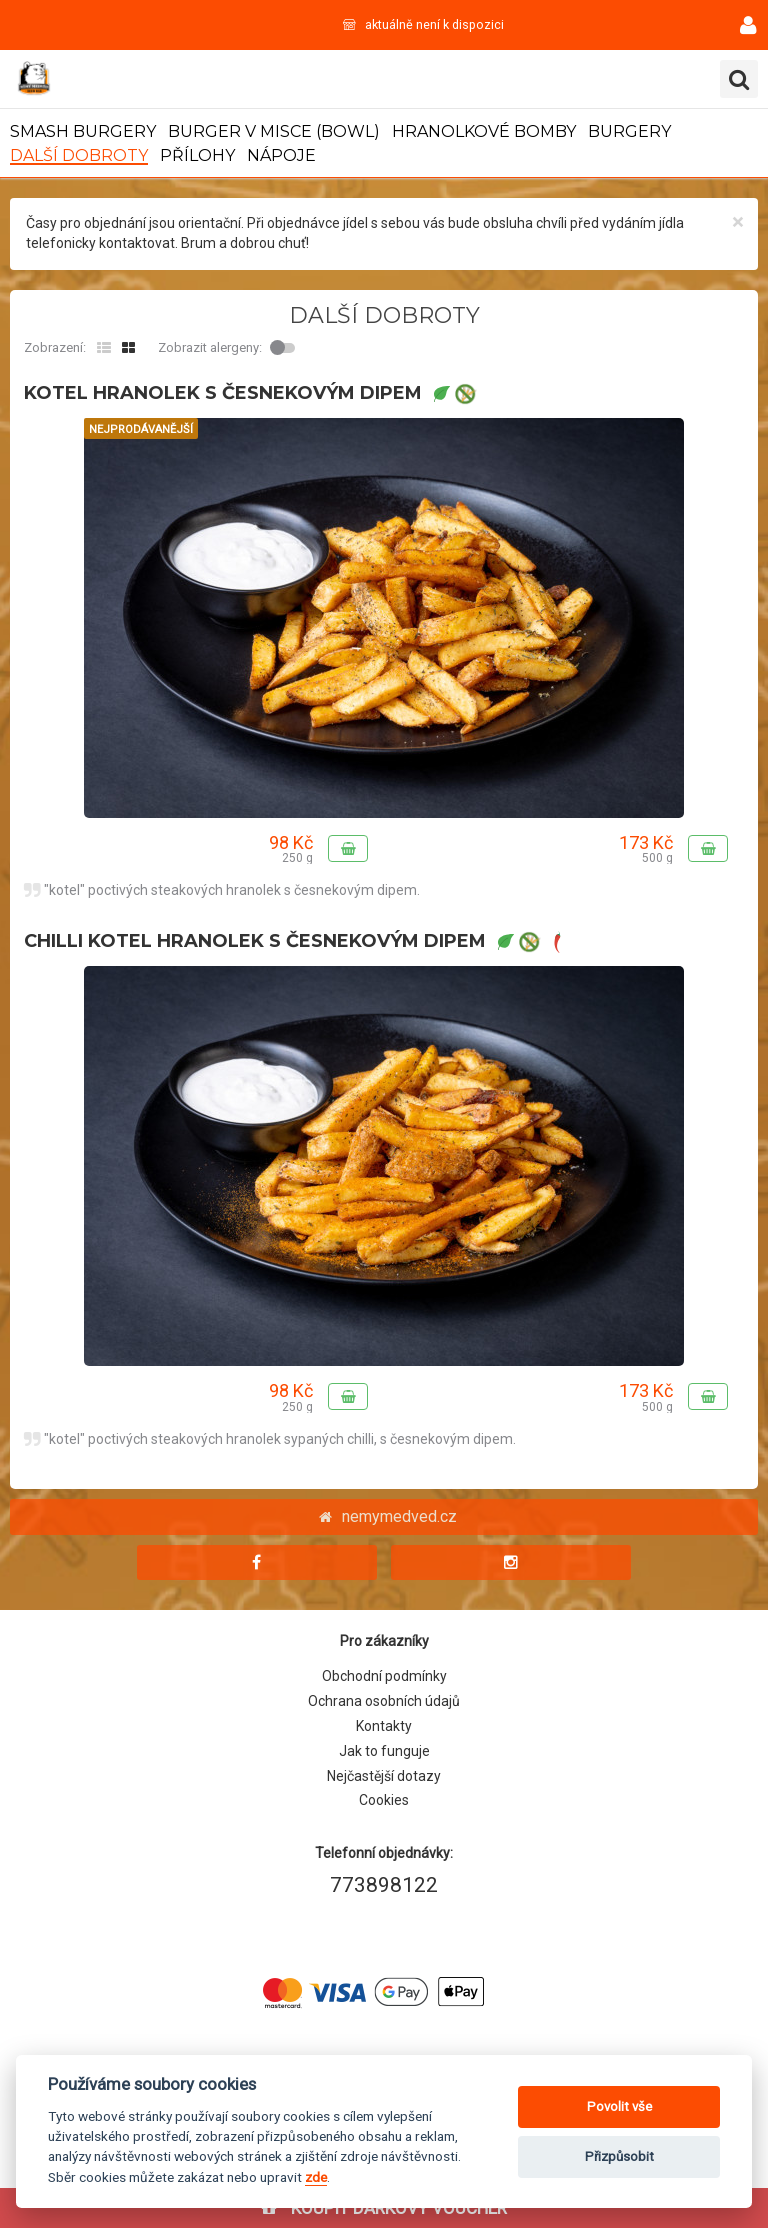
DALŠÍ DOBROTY (79, 155)
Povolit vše (619, 2106)
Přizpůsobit (619, 2156)
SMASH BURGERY (83, 131)
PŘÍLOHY (197, 155)
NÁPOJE (281, 155)
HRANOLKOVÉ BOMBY (484, 131)
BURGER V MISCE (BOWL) (274, 131)
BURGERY (629, 131)
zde (316, 2177)
